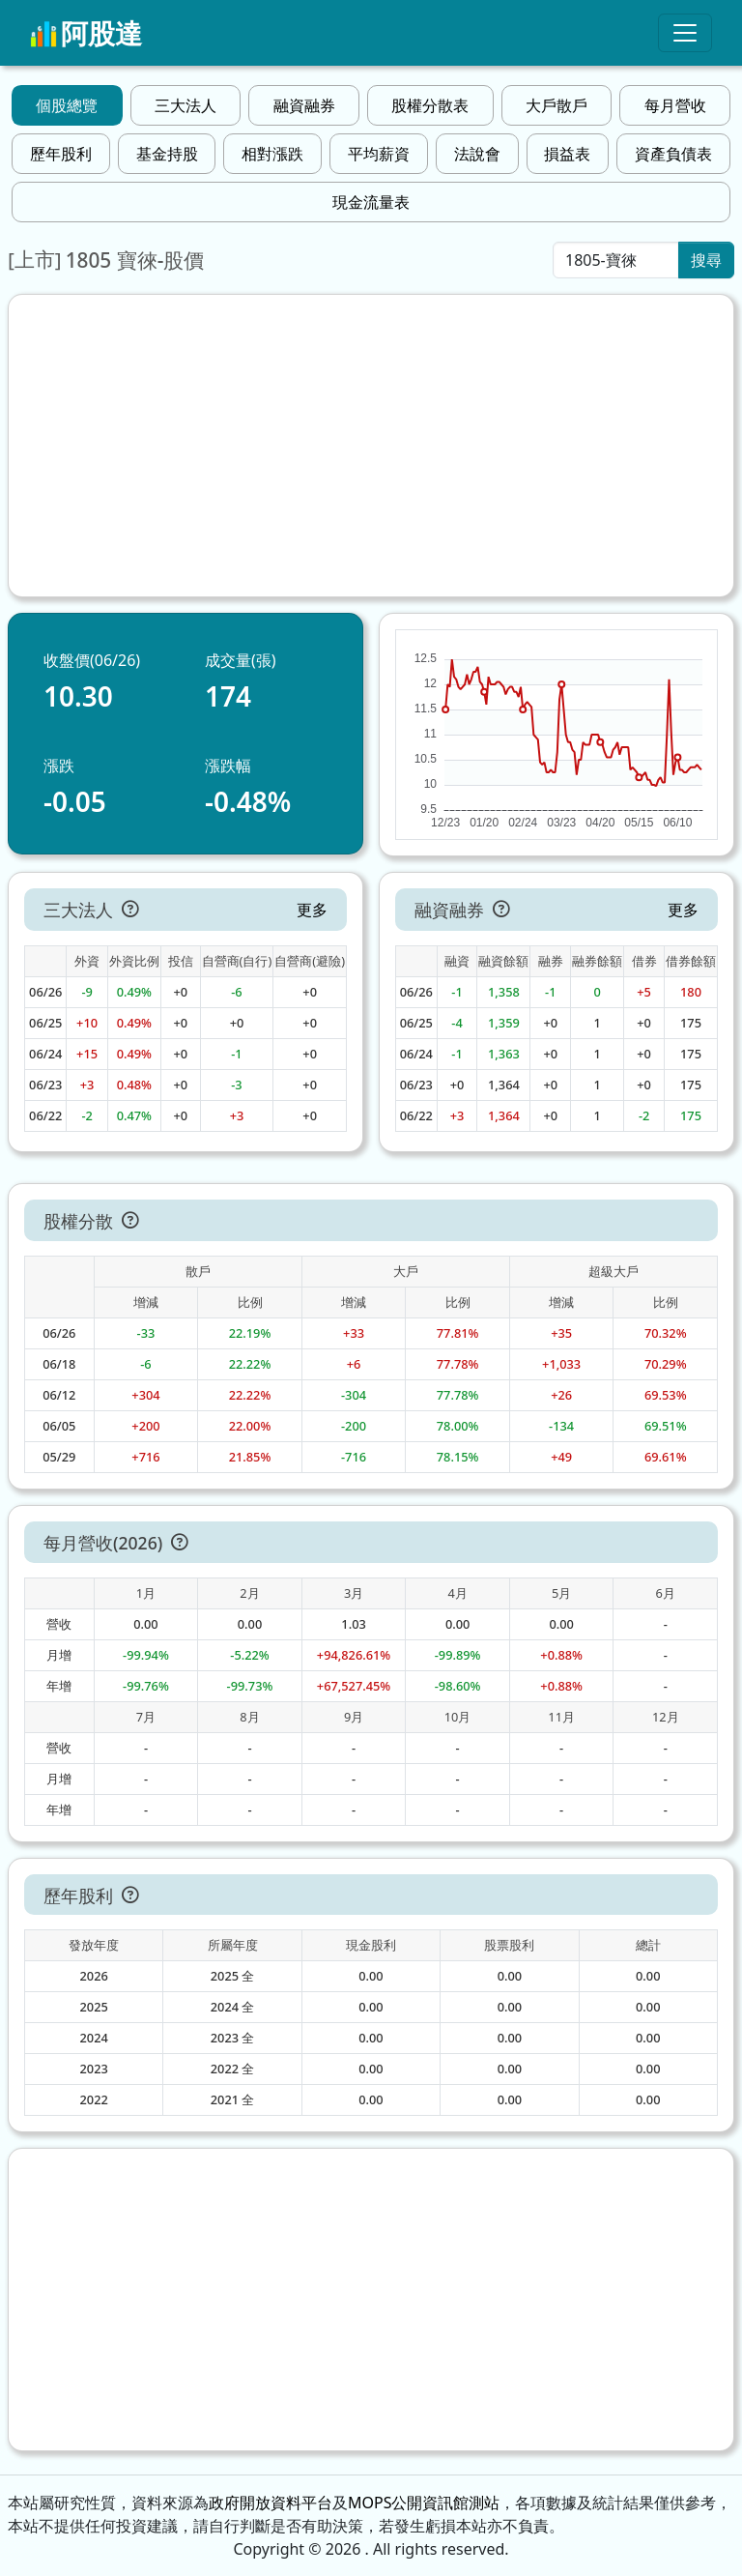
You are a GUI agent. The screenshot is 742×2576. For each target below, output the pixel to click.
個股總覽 (67, 105)
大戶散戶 (556, 105)
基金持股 (167, 153)
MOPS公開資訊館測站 (423, 2502)
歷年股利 (61, 153)
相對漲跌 (272, 153)
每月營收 (675, 105)
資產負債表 (673, 153)
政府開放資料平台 (270, 2502)
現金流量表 (371, 202)
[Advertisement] (371, 445)
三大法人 (185, 105)
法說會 (477, 153)
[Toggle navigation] (685, 33)
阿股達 (86, 32)
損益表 (567, 153)
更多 (312, 909)
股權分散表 (430, 105)
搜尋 (706, 260)
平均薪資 (379, 153)
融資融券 (304, 105)
